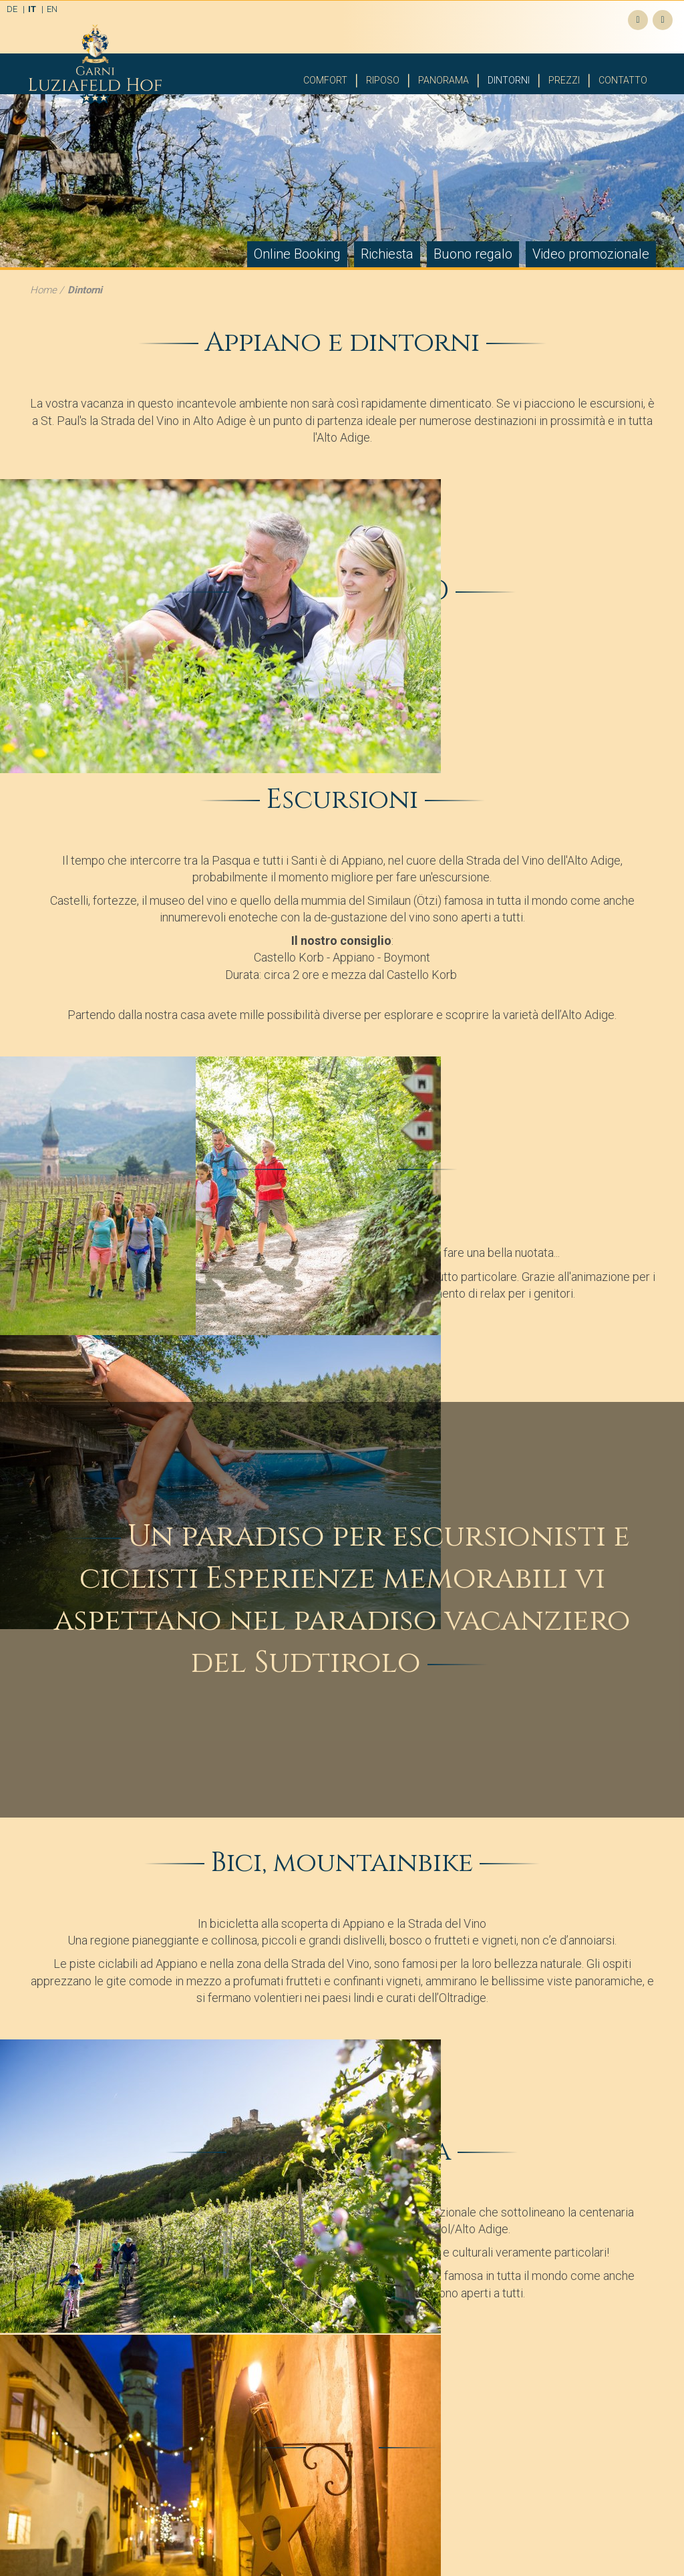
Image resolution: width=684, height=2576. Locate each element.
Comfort (325, 80)
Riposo (382, 80)
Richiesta (387, 254)
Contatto (622, 80)
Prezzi (564, 80)
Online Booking (297, 254)
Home (43, 290)
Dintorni (509, 80)
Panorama (443, 80)
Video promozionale (590, 254)
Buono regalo (473, 254)
